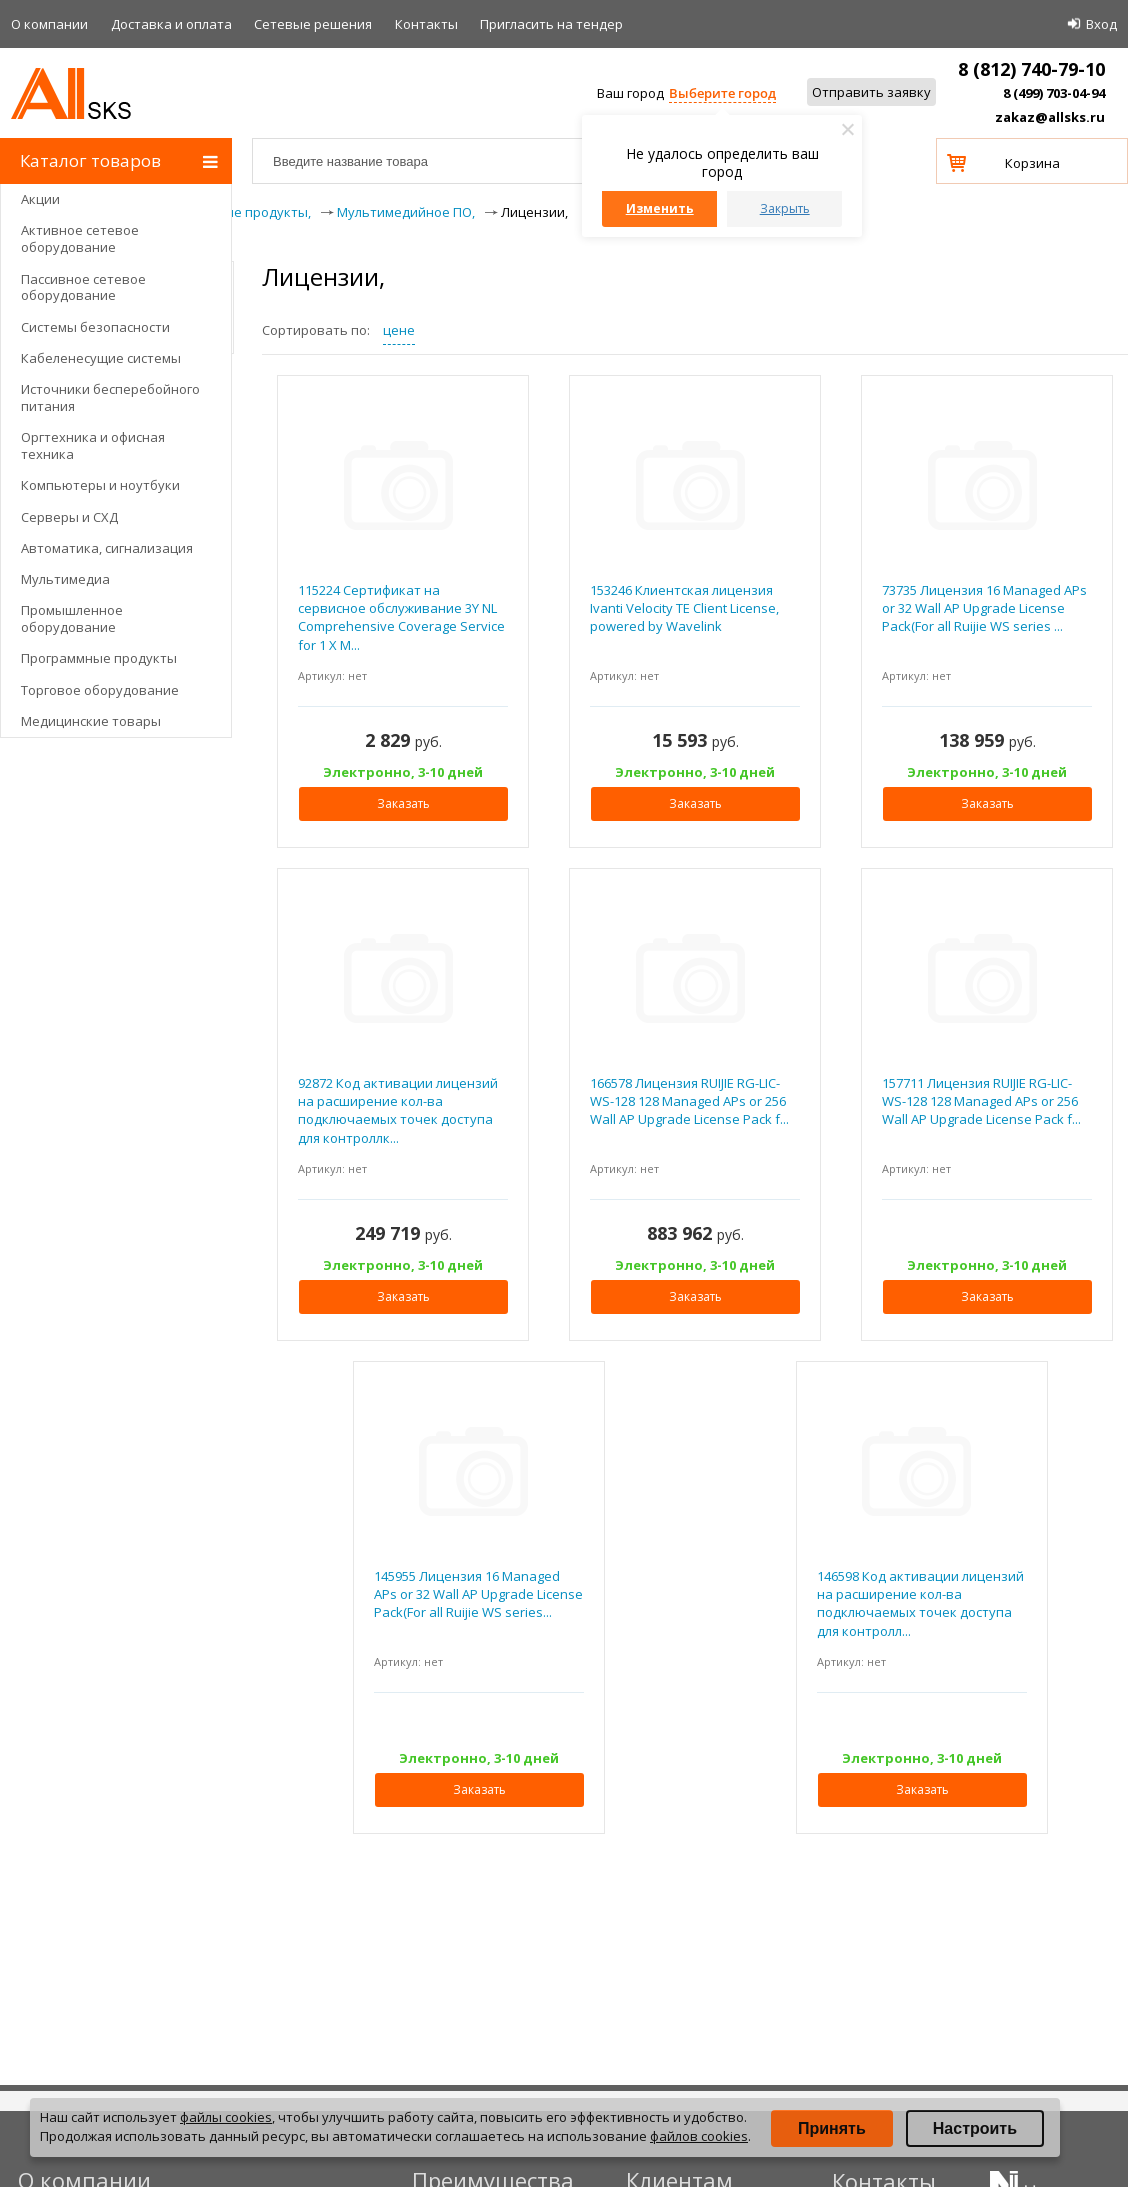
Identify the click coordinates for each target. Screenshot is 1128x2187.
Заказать (403, 803)
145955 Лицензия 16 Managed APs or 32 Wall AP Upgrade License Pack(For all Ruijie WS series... (478, 1594)
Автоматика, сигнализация (107, 548)
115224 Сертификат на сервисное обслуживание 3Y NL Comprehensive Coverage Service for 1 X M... (401, 617)
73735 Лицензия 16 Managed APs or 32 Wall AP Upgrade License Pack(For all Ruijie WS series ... (984, 608)
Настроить (975, 2128)
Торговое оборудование (100, 690)
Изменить (660, 208)
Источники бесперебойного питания (110, 397)
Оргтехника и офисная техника (93, 445)
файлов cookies (699, 2136)
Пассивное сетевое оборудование (83, 287)
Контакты (426, 24)
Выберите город (722, 93)
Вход (1101, 24)
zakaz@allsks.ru (1050, 117)
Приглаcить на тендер (551, 24)
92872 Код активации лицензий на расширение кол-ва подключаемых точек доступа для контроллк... (398, 1110)
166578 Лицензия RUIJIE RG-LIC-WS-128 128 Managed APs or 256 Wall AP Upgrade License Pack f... (689, 1101)
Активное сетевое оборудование (80, 238)
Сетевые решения (313, 24)
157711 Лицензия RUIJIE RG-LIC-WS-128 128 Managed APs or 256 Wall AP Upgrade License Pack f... (981, 1101)
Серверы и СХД (69, 517)
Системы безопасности (95, 327)
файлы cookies (226, 2117)
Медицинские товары (91, 721)
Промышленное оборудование (72, 618)
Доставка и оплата (171, 24)
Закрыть (785, 208)
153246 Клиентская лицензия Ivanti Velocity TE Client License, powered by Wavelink (684, 608)
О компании (49, 24)
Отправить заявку (871, 92)
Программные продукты (99, 658)
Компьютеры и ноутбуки (100, 485)
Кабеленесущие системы (101, 358)
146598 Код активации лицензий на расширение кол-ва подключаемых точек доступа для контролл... (920, 1603)
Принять (832, 2128)
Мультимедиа (65, 579)
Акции (40, 199)
